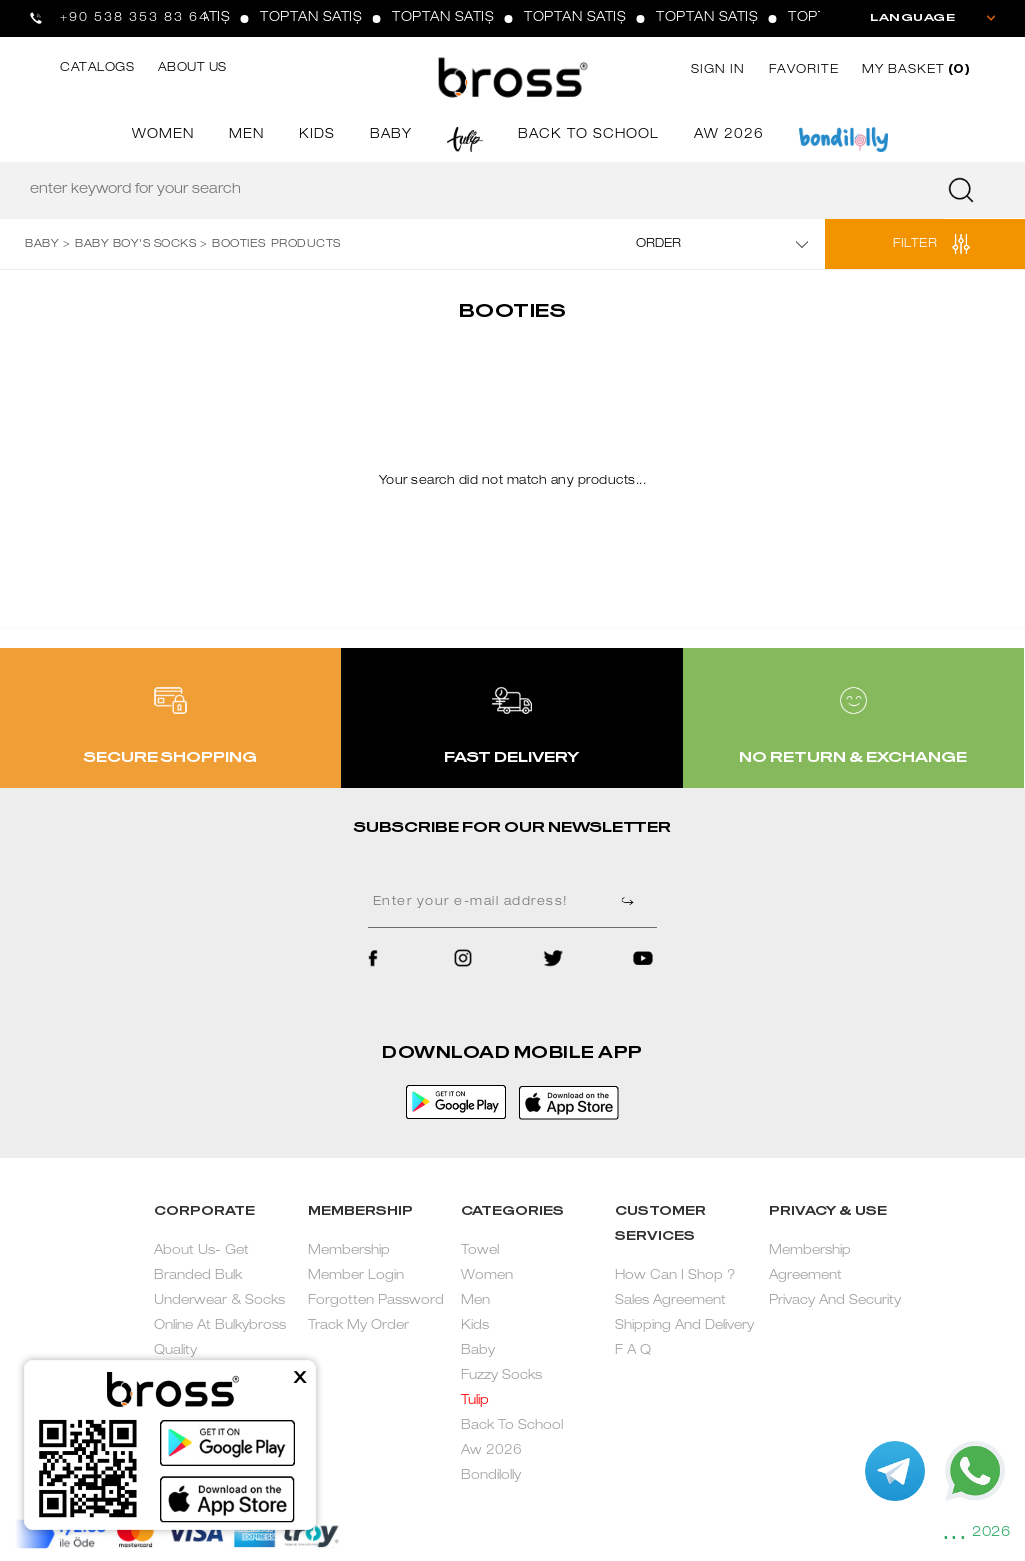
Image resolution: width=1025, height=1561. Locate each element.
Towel (480, 1251)
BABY (391, 135)
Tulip (475, 1401)
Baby (478, 1351)
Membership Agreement (810, 1264)
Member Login (356, 1276)
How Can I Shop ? (675, 1276)
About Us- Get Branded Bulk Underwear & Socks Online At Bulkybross (220, 1289)
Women (487, 1276)
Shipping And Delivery (684, 1326)
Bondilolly (491, 1476)
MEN (246, 135)
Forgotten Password (376, 1301)
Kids (475, 1326)
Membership (349, 1251)
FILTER (915, 244)
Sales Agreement (670, 1301)
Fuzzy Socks (501, 1376)
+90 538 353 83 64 (134, 18)
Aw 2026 (491, 1451)
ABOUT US (192, 68)
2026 (991, 1533)
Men (475, 1301)
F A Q (633, 1351)
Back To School (512, 1426)
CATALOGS (97, 68)
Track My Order (358, 1326)
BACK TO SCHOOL (588, 135)
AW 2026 (729, 135)
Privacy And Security (835, 1301)
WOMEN (163, 135)
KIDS (317, 135)
